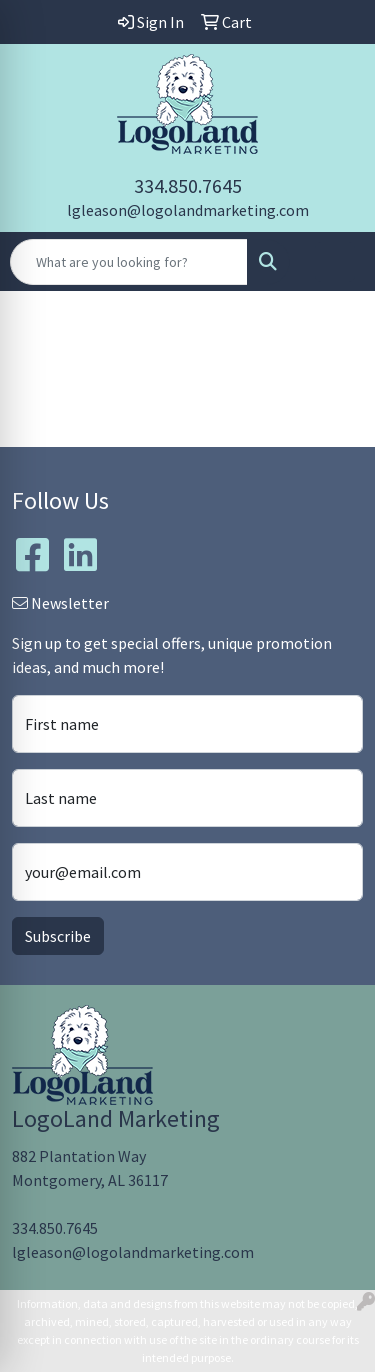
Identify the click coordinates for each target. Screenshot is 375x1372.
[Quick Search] (129, 262)
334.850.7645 (188, 185)
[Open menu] (335, 262)
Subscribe (58, 936)
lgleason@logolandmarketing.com (188, 210)
